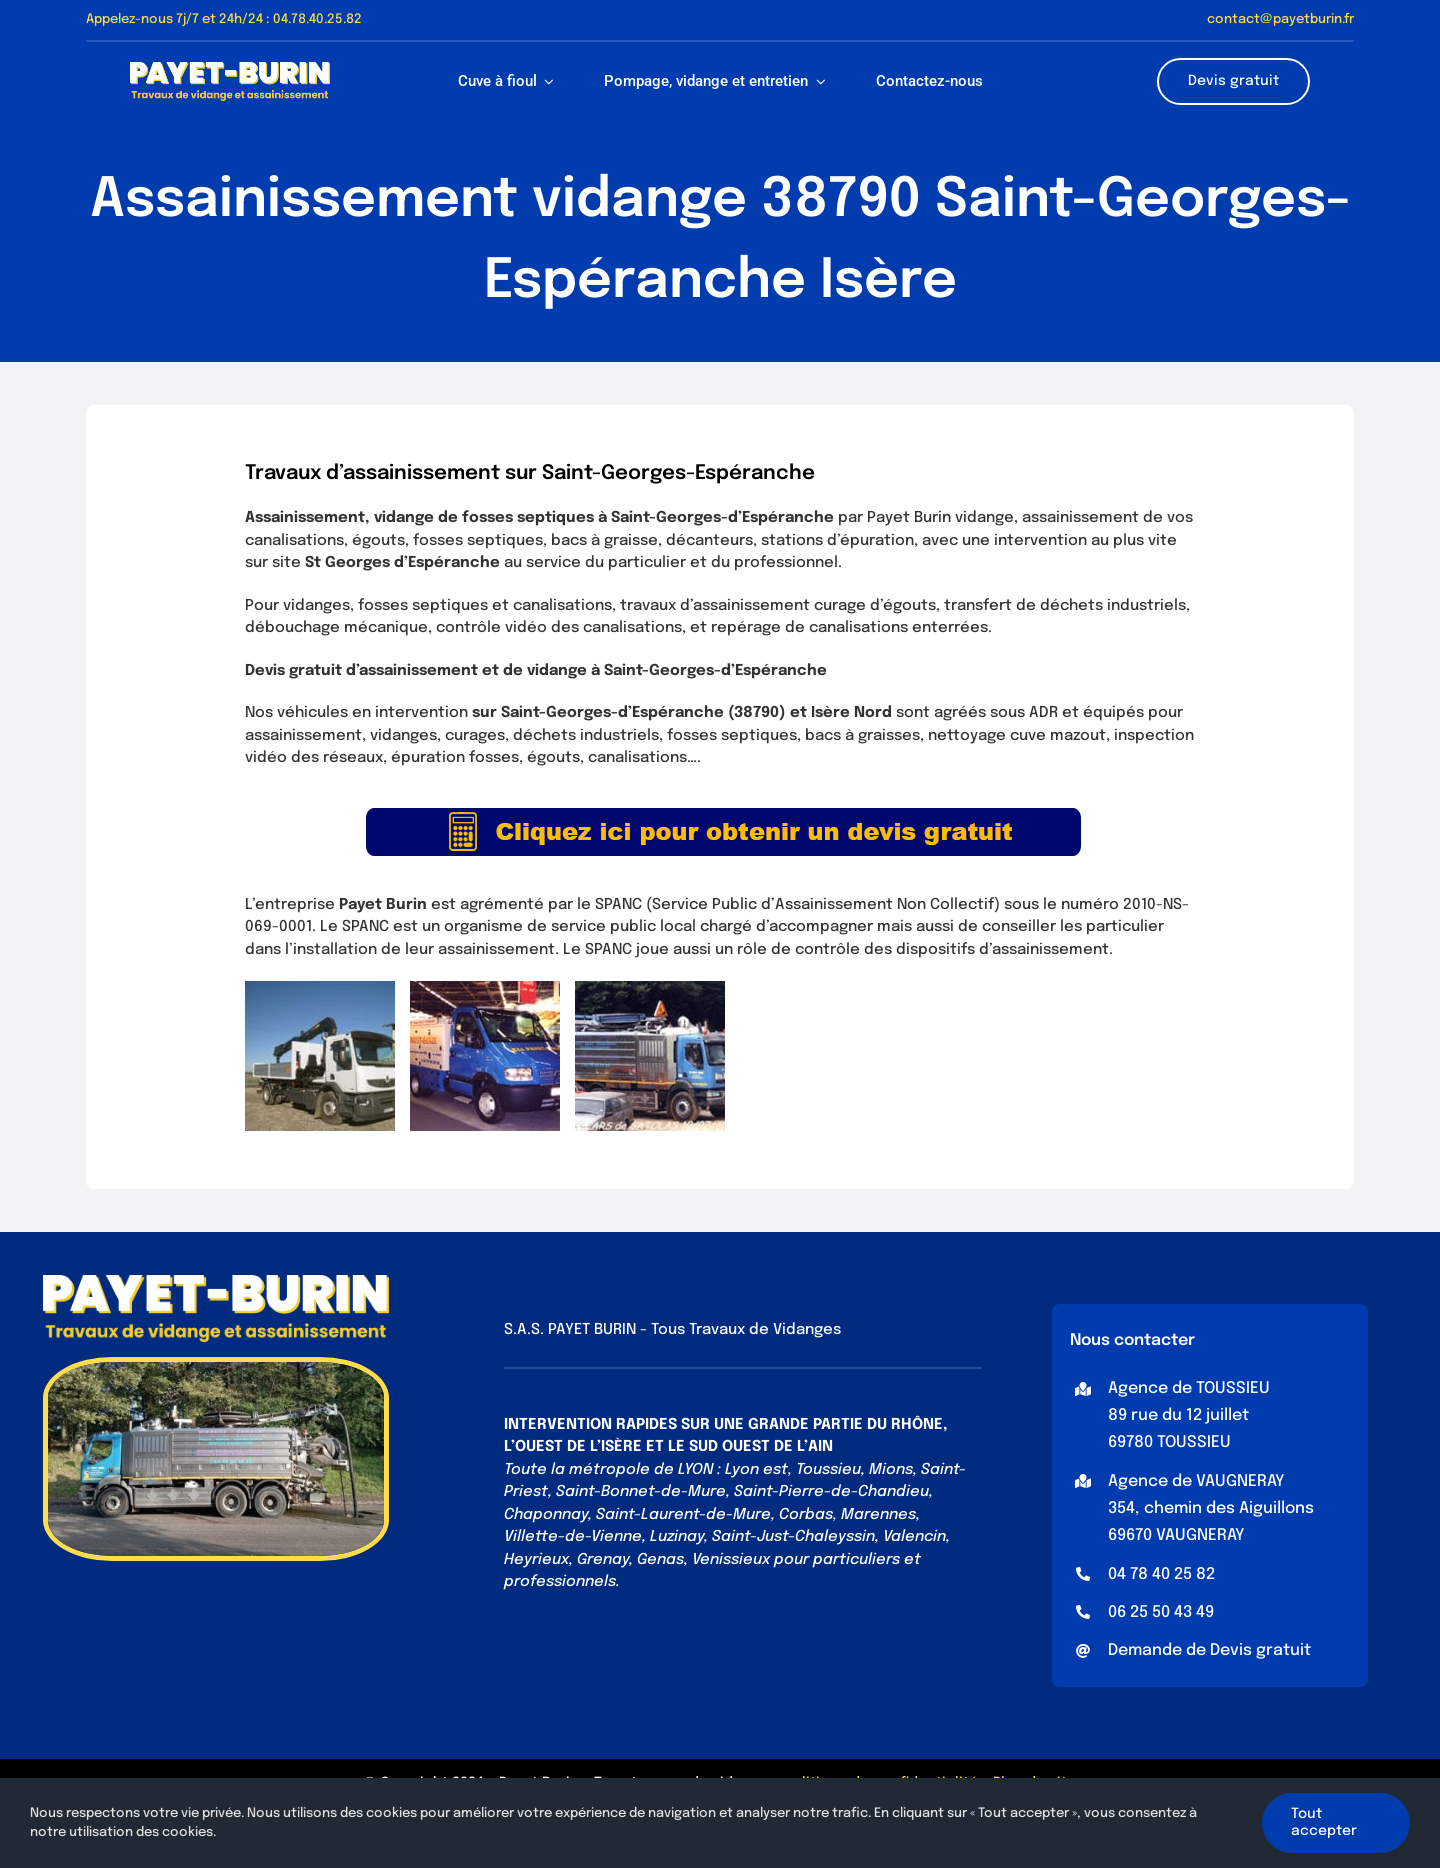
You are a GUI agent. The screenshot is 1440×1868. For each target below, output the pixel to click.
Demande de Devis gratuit (1209, 1650)
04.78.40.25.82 (317, 19)
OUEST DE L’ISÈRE (578, 1447)
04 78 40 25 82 (1161, 1574)
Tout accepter (1324, 1822)
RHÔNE (917, 1425)
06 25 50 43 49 (1161, 1612)
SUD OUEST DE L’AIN (761, 1447)
